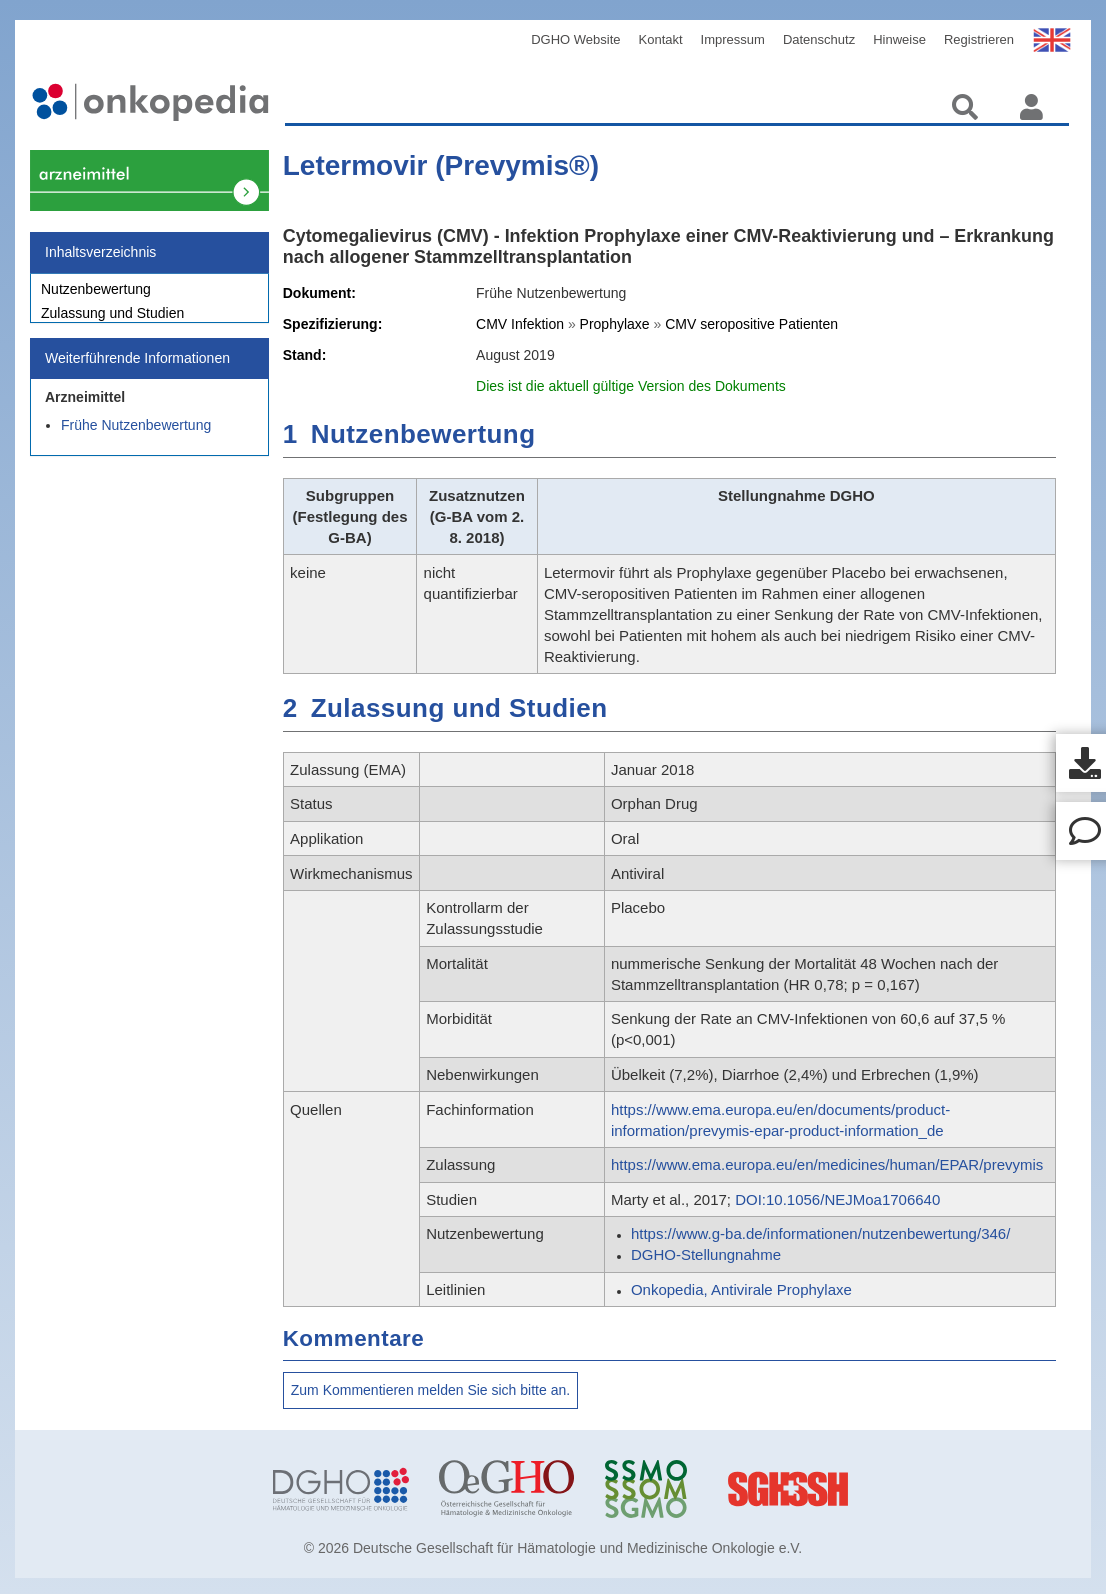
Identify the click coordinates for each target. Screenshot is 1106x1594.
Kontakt (661, 39)
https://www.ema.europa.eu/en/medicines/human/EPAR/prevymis (827, 1164)
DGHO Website (575, 39)
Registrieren (979, 39)
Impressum (733, 39)
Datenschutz (819, 39)
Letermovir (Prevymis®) (441, 165)
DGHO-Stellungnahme (706, 1254)
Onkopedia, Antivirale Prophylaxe (741, 1289)
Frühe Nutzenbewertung (136, 436)
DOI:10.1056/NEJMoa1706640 (837, 1199)
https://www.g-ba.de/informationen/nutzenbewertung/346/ (820, 1233)
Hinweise (899, 39)
